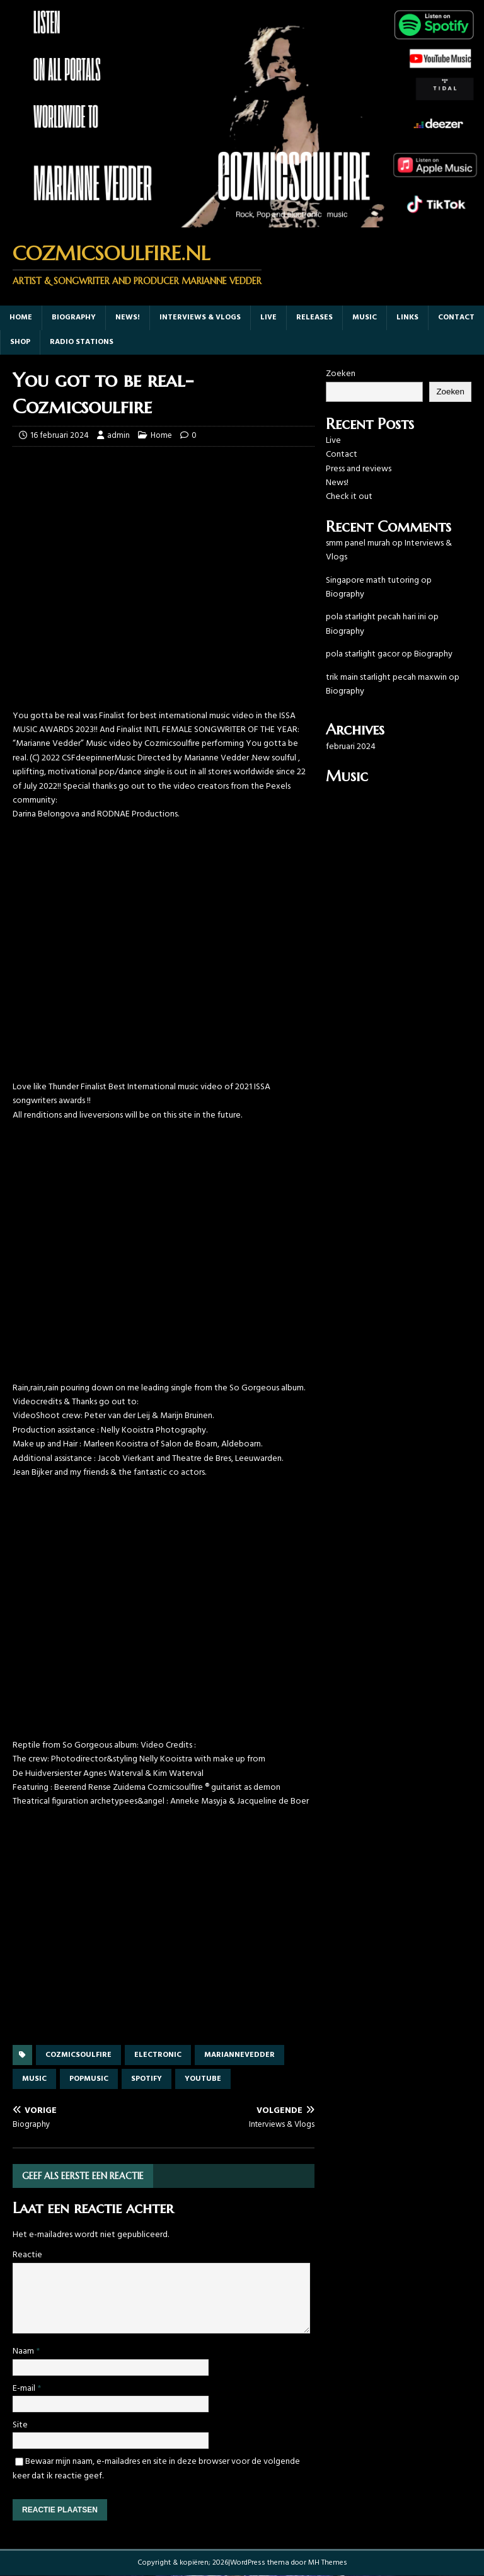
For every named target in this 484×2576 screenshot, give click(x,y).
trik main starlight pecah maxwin (386, 677)
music (364, 317)
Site (20, 2425)
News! (127, 317)
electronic (158, 2055)
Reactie (27, 2255)
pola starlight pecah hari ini (376, 617)
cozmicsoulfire (78, 2055)
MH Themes (327, 2562)
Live (268, 317)
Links (407, 317)
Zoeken (340, 374)
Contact (456, 317)
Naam (24, 2351)
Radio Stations (81, 342)
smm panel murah (358, 543)
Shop (20, 342)
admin (118, 435)
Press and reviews (358, 469)
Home (20, 317)
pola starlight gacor (363, 654)
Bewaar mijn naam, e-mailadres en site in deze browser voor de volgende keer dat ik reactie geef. (156, 2468)
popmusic (88, 2079)
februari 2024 (351, 747)
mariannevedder (239, 2055)
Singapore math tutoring (372, 580)
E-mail (25, 2388)
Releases (314, 317)
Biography (74, 317)
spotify (146, 2079)
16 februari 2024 (59, 435)
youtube (203, 2079)
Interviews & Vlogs (200, 317)
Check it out (349, 496)
